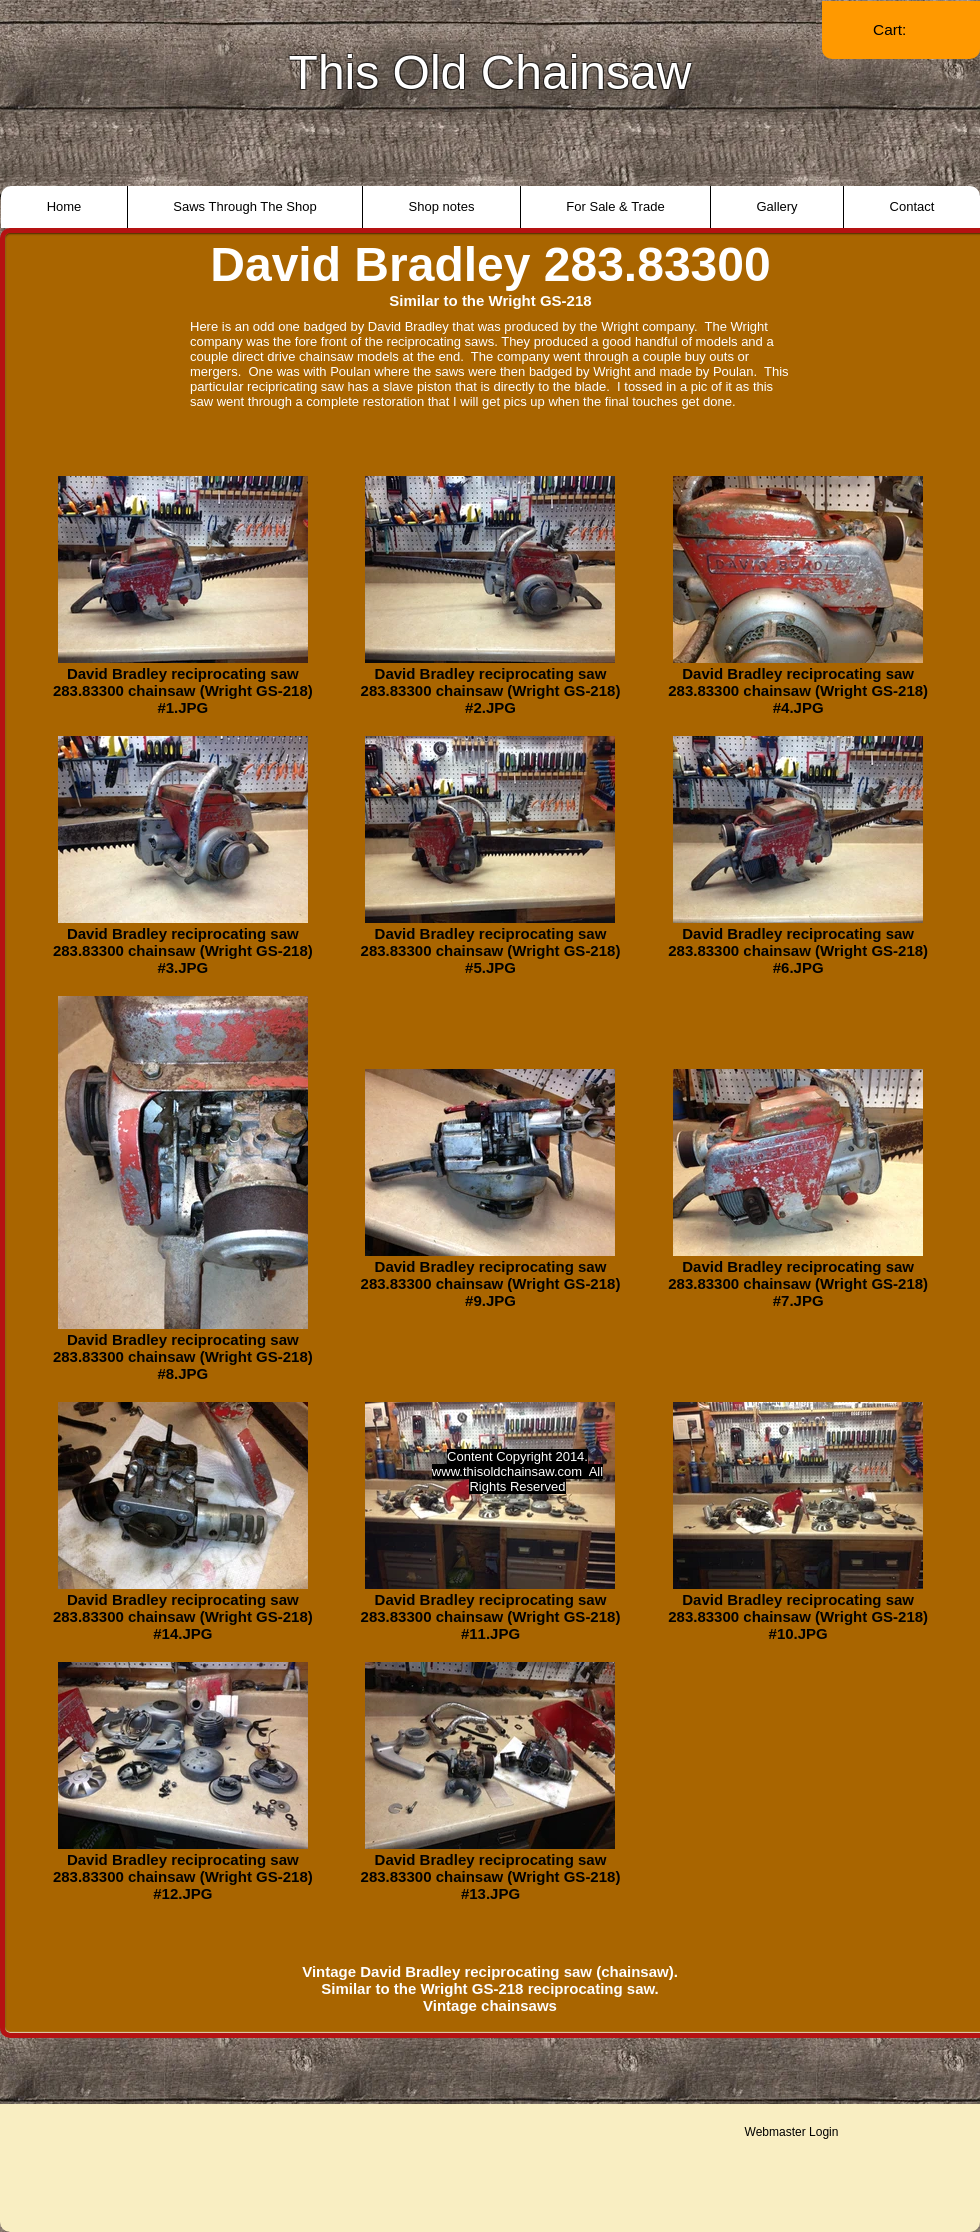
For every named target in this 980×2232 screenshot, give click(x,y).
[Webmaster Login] (791, 2132)
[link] (901, 30)
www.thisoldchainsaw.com (507, 1471)
